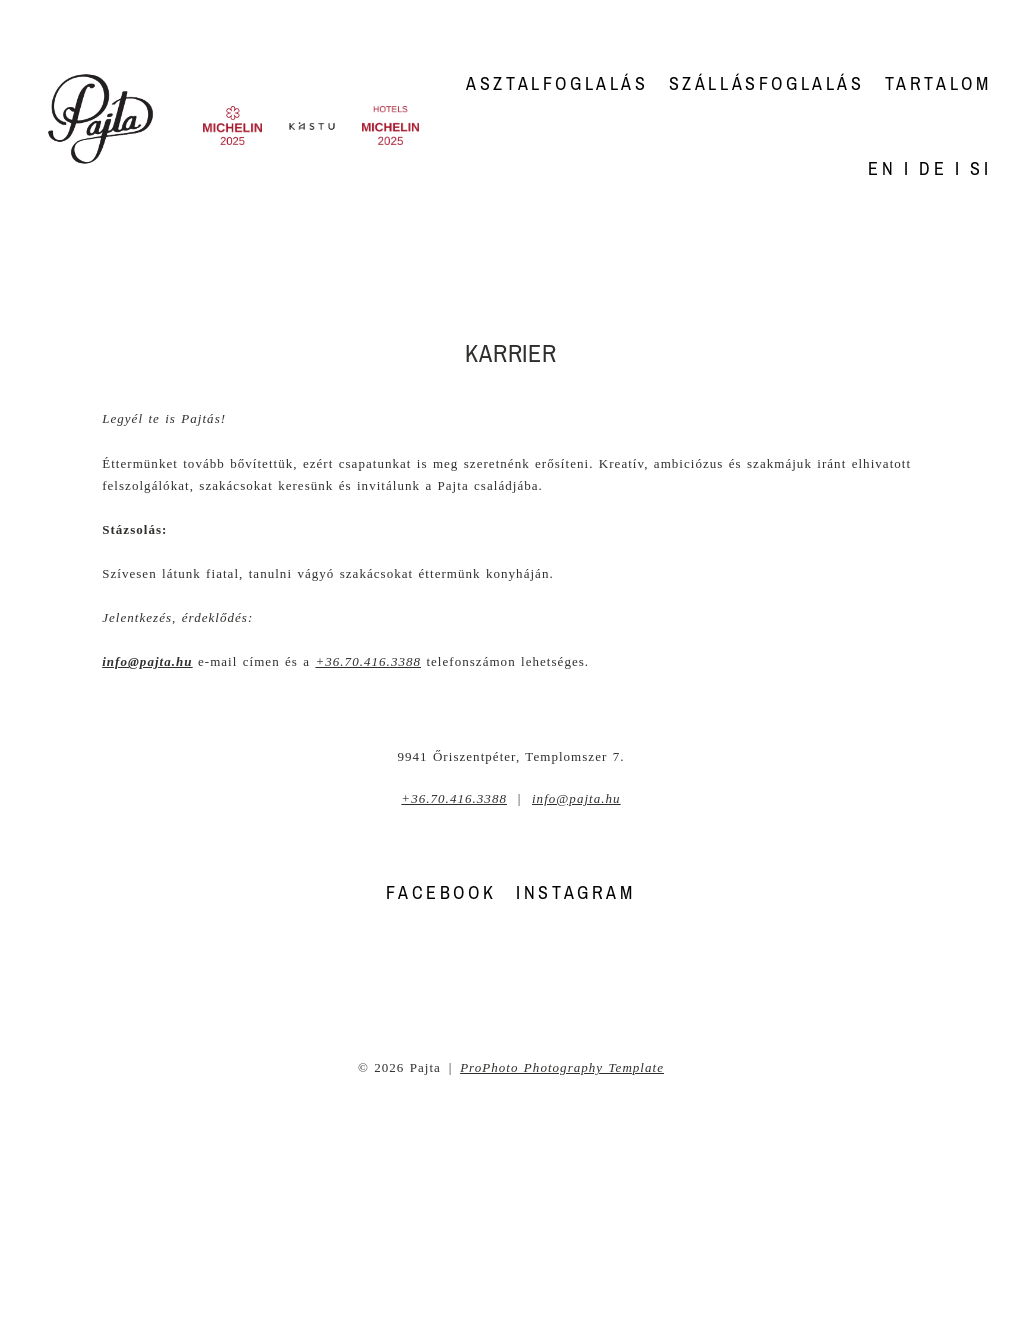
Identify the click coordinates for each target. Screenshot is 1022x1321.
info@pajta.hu (576, 798)
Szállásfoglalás (767, 83)
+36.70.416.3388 (368, 661)
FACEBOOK (441, 892)
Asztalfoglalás (557, 83)
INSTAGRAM (575, 892)
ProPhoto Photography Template (562, 1067)
